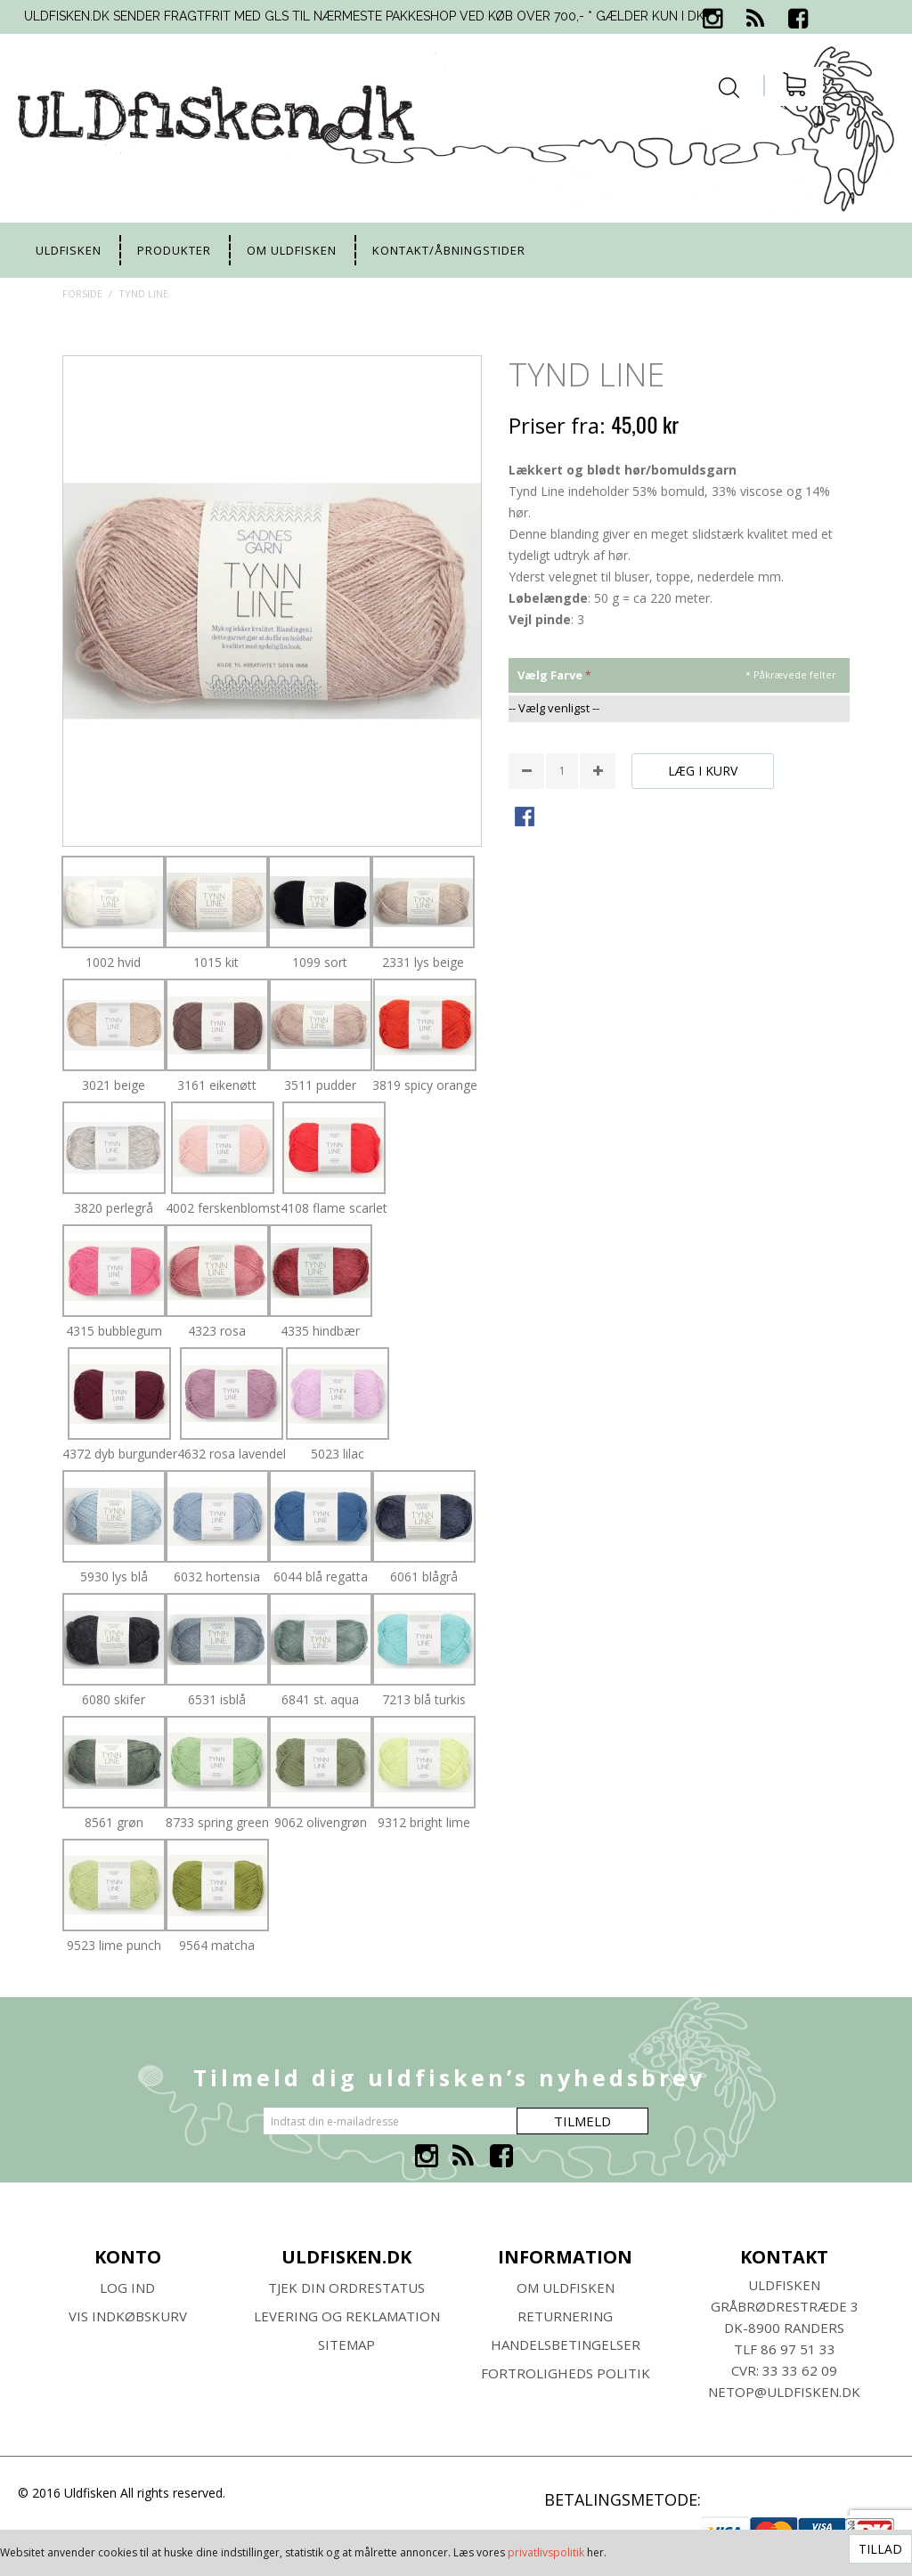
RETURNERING (565, 2316)
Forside (82, 293)
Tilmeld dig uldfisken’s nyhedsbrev (449, 2077)
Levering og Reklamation (347, 2316)
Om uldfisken (292, 250)
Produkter (174, 250)
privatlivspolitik (546, 2552)
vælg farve (549, 675)
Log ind (127, 2287)
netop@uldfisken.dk (784, 2392)
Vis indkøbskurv (128, 2316)
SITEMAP (346, 2344)
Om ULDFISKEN (566, 2287)
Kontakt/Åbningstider (448, 250)
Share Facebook (526, 818)
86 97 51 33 (798, 2349)
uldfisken (69, 250)
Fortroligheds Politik (565, 2373)
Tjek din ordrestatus (346, 2287)
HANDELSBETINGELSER (565, 2344)
